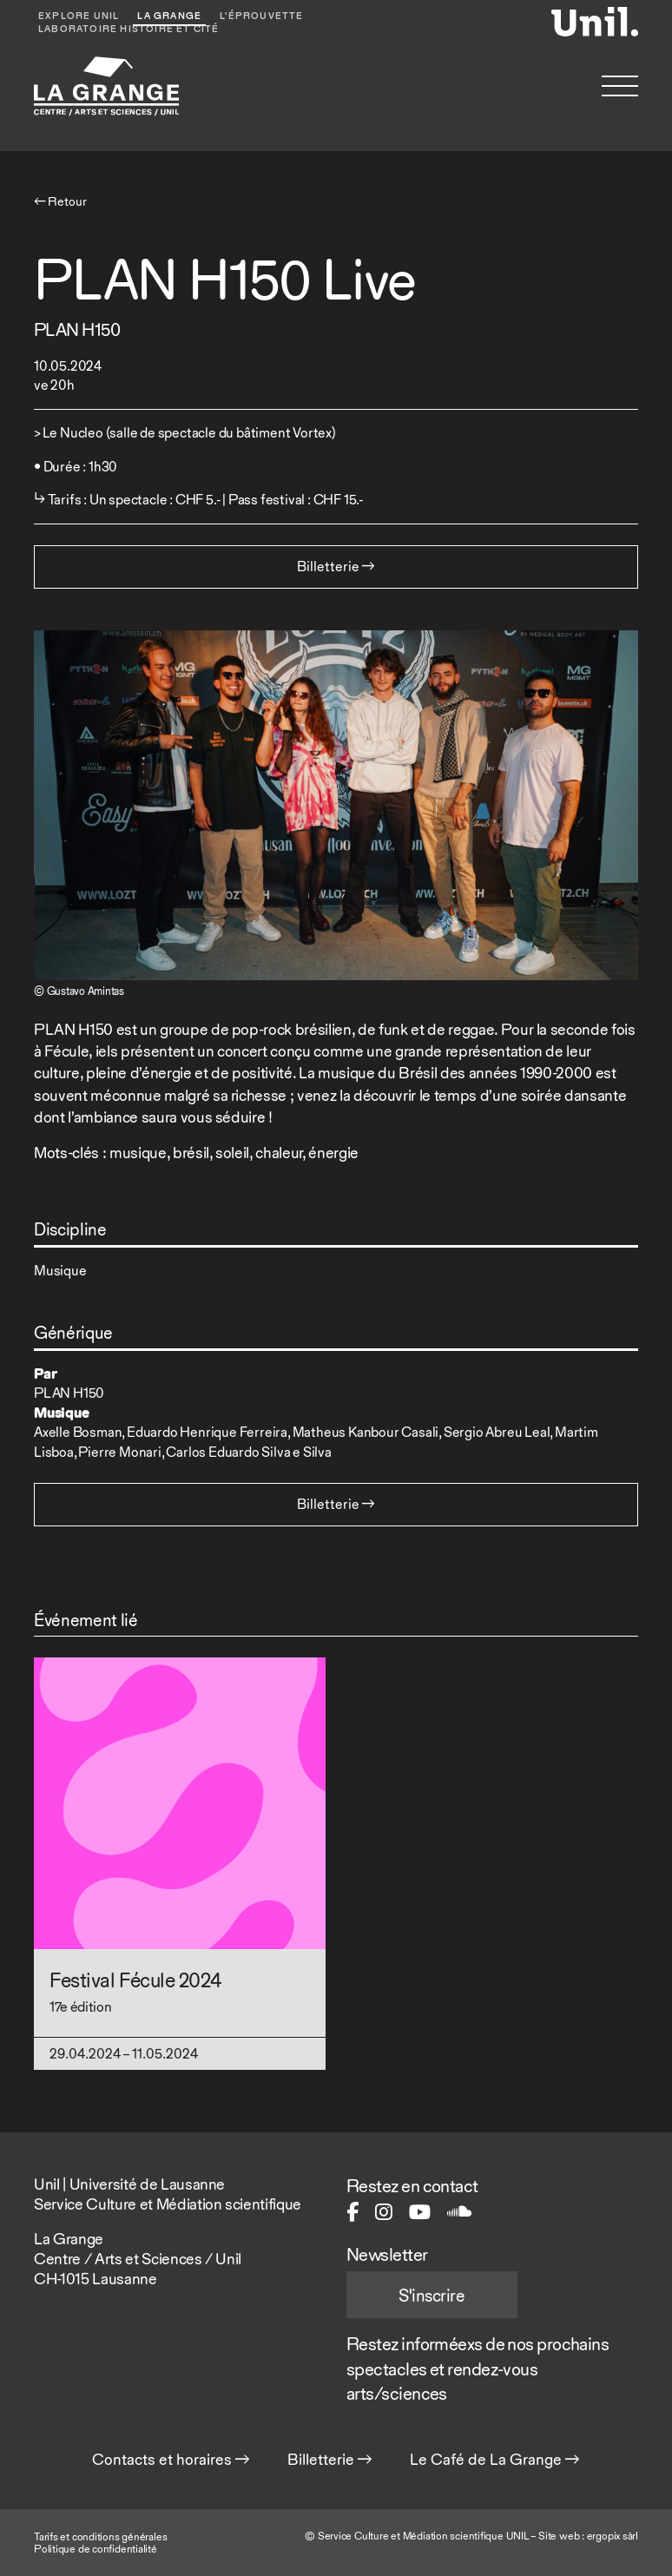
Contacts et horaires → (171, 2459)
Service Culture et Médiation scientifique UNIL (424, 2535)
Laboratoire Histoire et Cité (129, 30)
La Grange (169, 17)
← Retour (60, 201)
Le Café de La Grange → (495, 2459)
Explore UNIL (78, 17)
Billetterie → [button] (336, 566)
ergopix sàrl (612, 2535)
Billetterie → (329, 2459)
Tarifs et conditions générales (100, 2536)
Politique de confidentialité (95, 2548)
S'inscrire (432, 2295)
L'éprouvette (261, 17)
